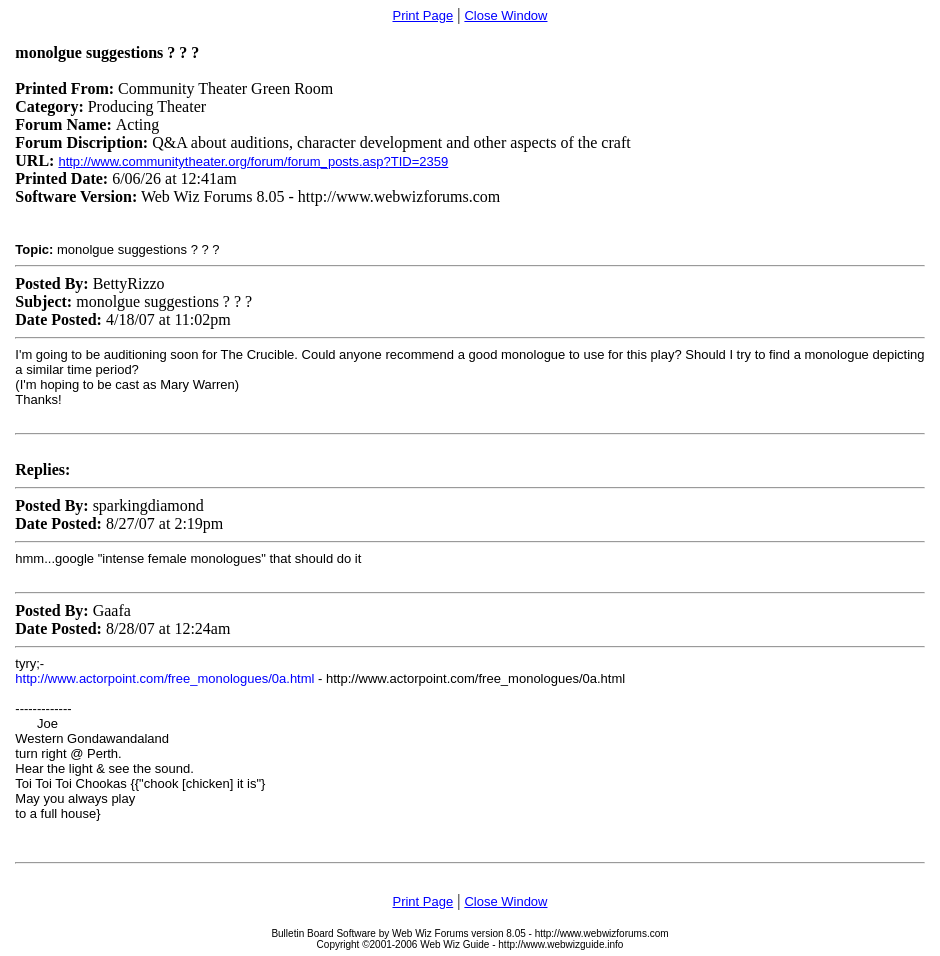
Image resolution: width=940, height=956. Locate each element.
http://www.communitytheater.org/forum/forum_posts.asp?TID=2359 (253, 161)
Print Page (422, 15)
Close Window (505, 15)
